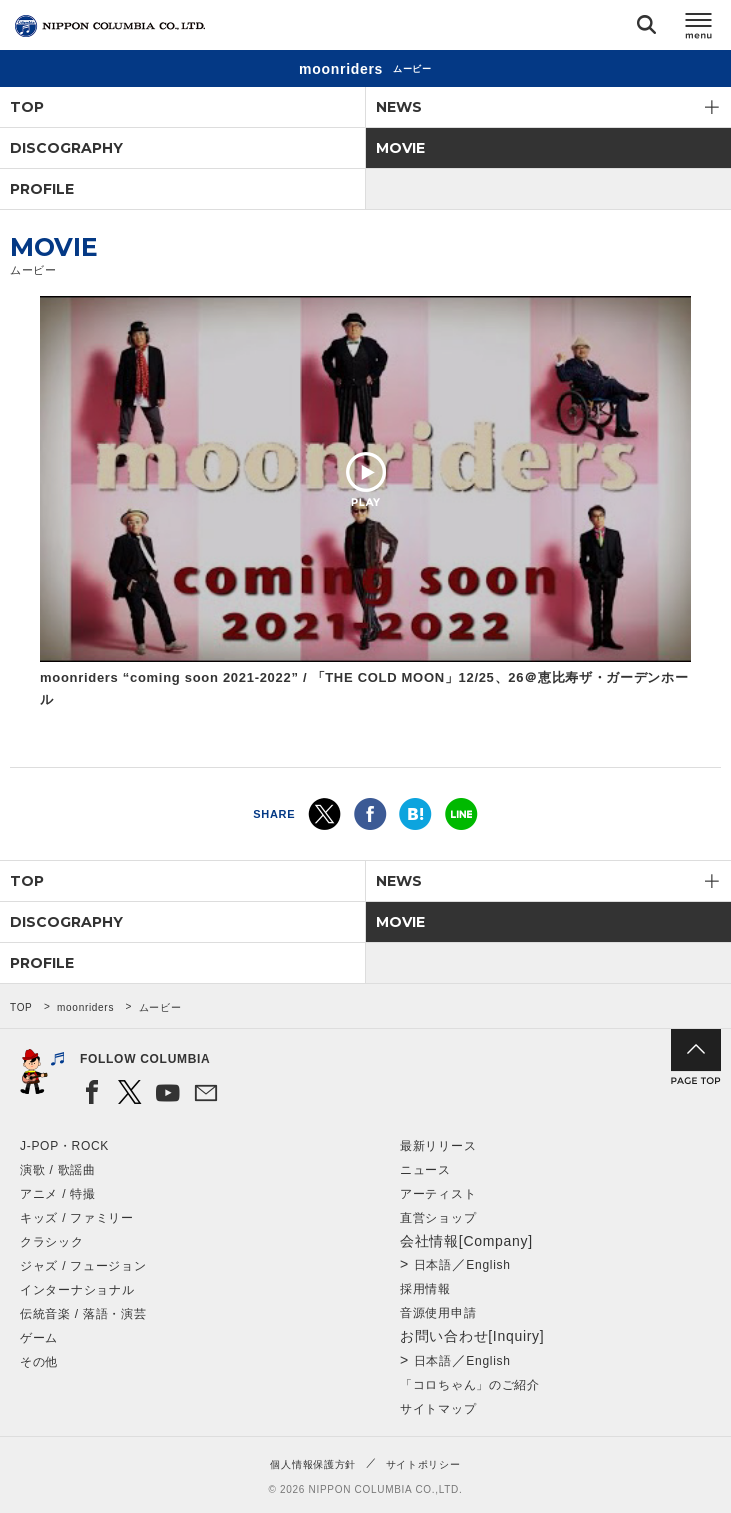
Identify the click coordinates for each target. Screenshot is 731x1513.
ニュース (425, 1170)
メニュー (699, 28)
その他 (39, 1362)
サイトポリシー (423, 1464)
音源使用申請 (438, 1313)
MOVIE (400, 148)
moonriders (85, 1007)
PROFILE (42, 189)
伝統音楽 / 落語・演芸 (83, 1314)
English (488, 1265)
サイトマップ (438, 1409)
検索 (646, 28)
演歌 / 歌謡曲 (58, 1170)
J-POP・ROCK (64, 1146)
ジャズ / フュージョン (83, 1266)
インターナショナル (77, 1290)
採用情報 (425, 1289)
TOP (27, 107)
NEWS (399, 107)
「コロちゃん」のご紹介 (470, 1385)
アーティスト (438, 1194)
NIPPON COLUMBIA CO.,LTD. (110, 26)
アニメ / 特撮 (58, 1194)
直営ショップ (438, 1218)
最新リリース (438, 1146)
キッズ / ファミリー (77, 1218)
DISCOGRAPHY (66, 148)
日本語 (433, 1265)
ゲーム (39, 1338)
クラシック (52, 1242)
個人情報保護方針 (313, 1464)
